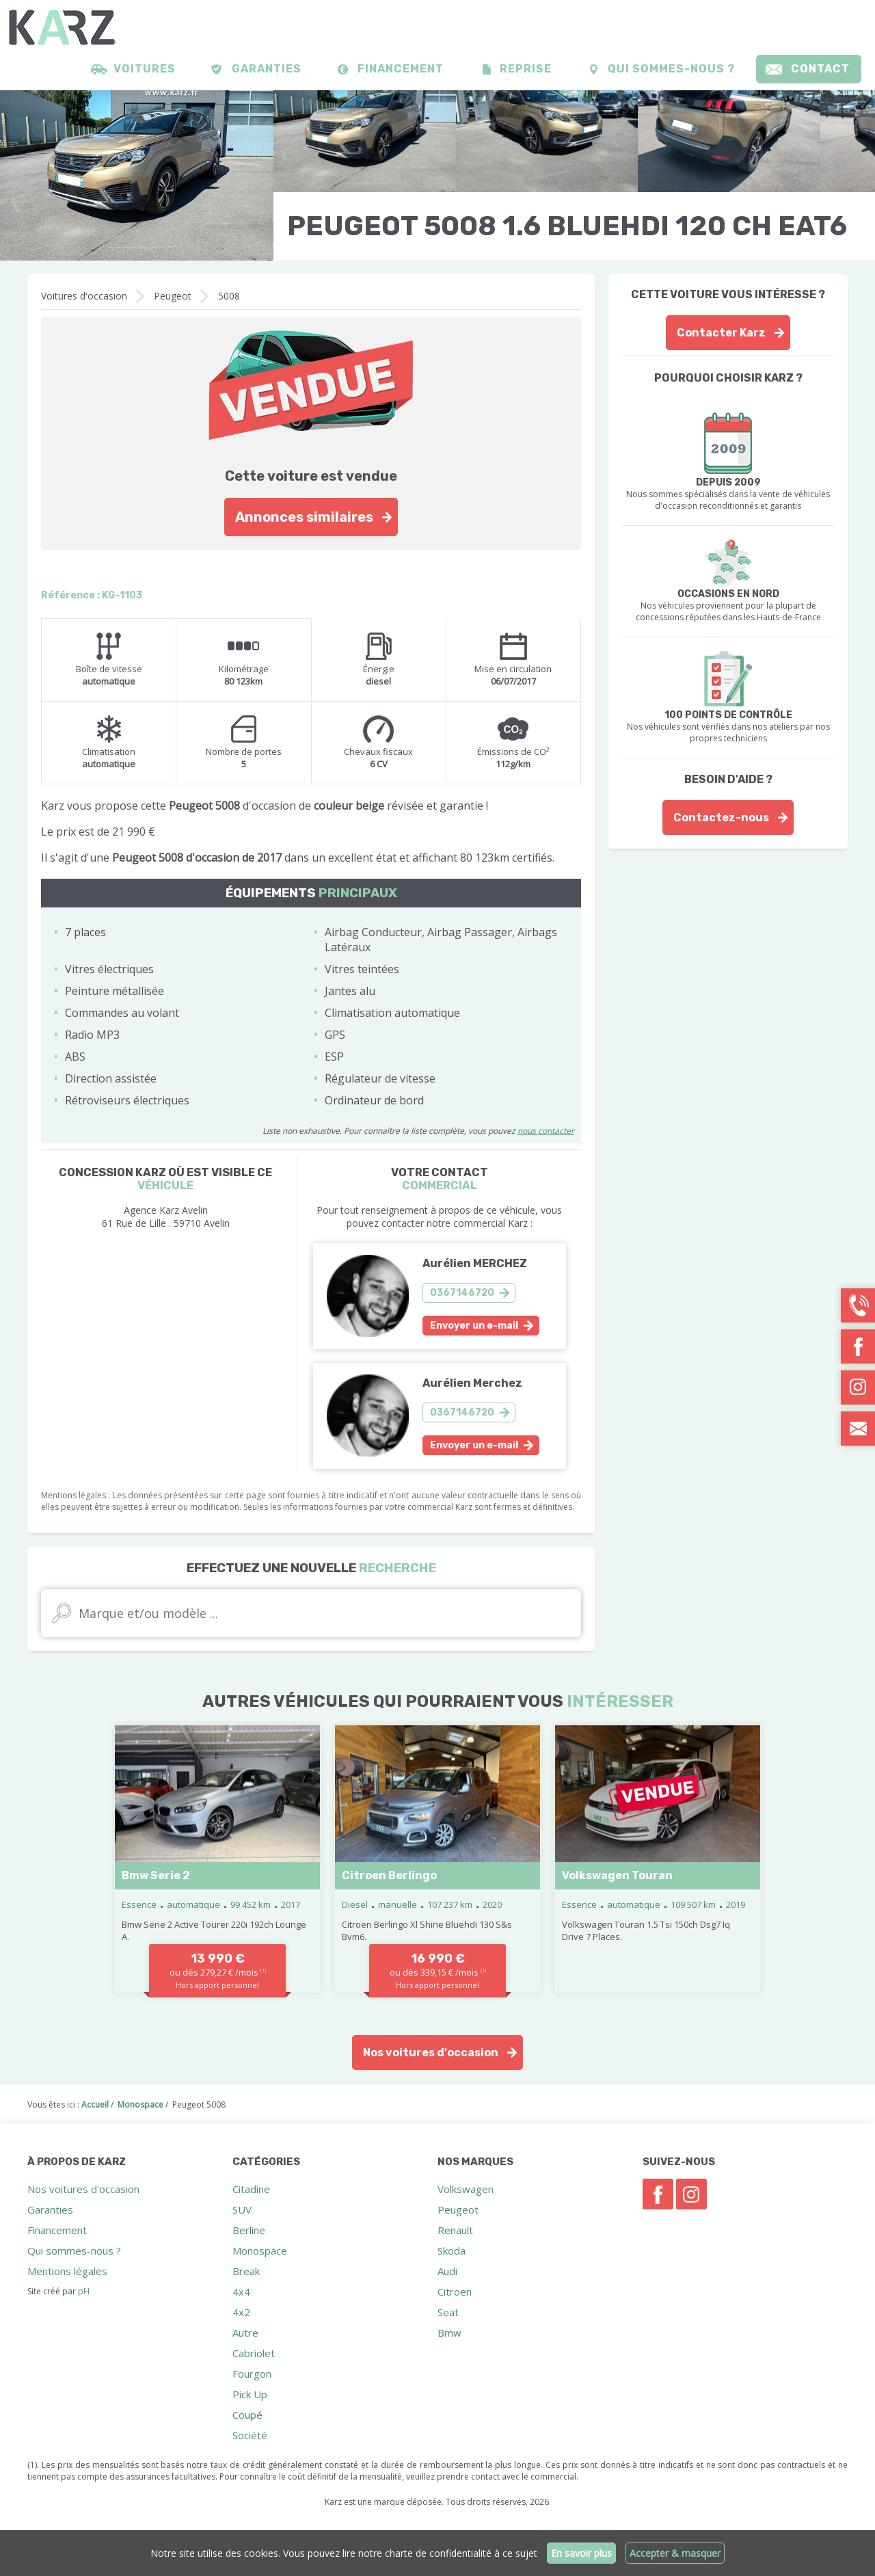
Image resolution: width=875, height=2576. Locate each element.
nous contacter (545, 1131)
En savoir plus (581, 2553)
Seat (448, 2312)
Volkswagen (466, 2189)
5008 (229, 295)
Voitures (144, 68)
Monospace (259, 2250)
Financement (401, 68)
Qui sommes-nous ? (671, 68)
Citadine (251, 2189)
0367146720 (462, 1293)
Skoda (452, 2250)
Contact (820, 68)
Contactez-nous (721, 817)
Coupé (247, 2414)
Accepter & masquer (675, 2553)
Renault (455, 2230)
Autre (245, 2332)
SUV (242, 2209)
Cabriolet (253, 2353)
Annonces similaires (304, 517)
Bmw (449, 2332)
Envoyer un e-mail (474, 1325)
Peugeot (172, 295)
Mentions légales (67, 2271)
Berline (248, 2230)
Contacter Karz (721, 332)
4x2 (241, 2312)
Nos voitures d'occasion (430, 2052)
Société (249, 2435)
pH (84, 2291)
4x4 (241, 2291)
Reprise (526, 68)
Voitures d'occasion (84, 295)
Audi (447, 2271)
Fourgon (251, 2373)
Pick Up (249, 2394)
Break (246, 2271)
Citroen (455, 2291)
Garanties (266, 68)
